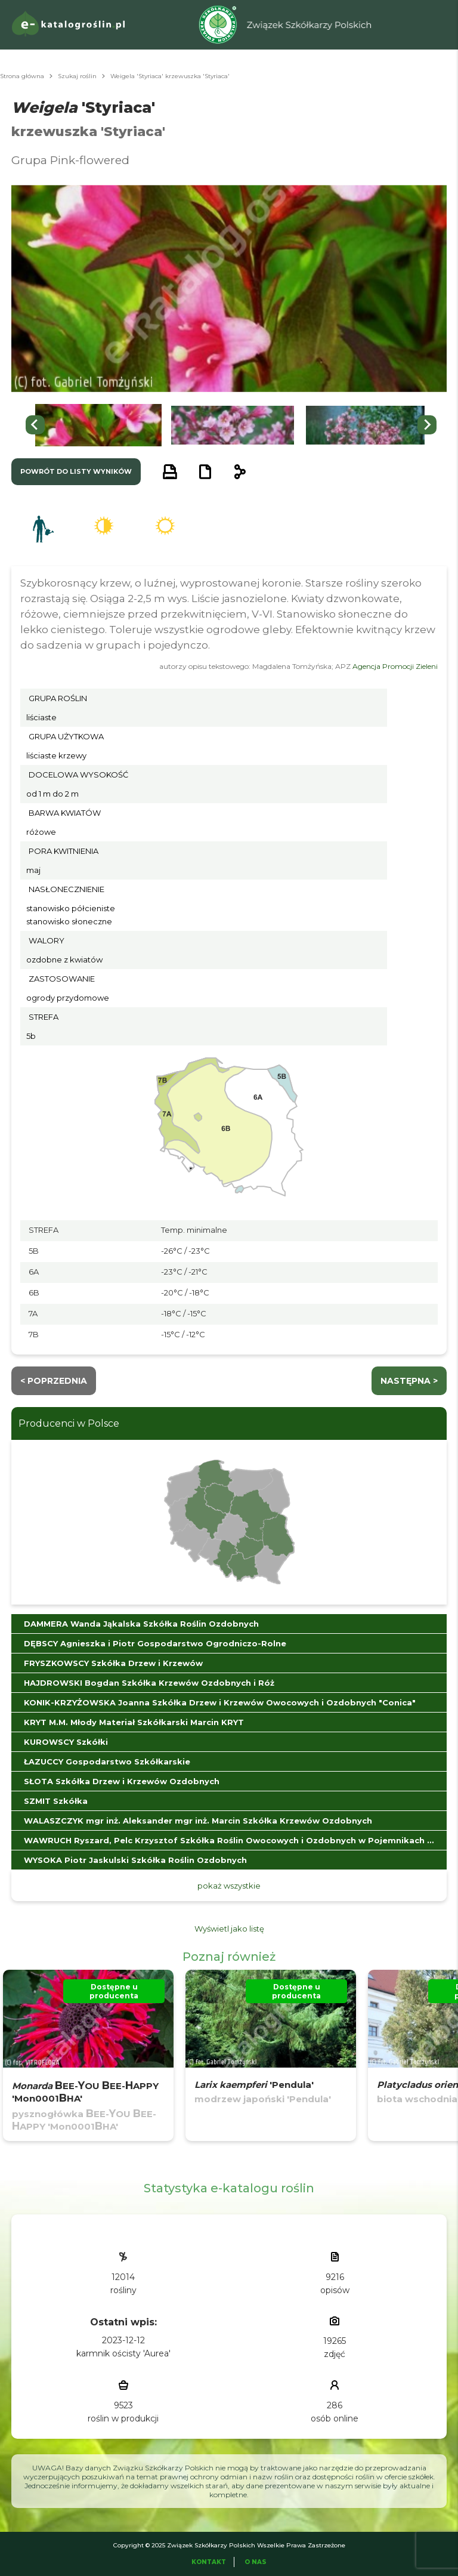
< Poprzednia (53, 1380)
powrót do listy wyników (76, 471)
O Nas (256, 2562)
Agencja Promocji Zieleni (395, 666)
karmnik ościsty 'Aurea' (123, 2353)
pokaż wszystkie (229, 1885)
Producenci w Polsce (68, 1423)
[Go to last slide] (35, 424)
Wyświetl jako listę (229, 1928)
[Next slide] (427, 424)
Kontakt (208, 2562)
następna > (409, 1380)
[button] (98, 425)
